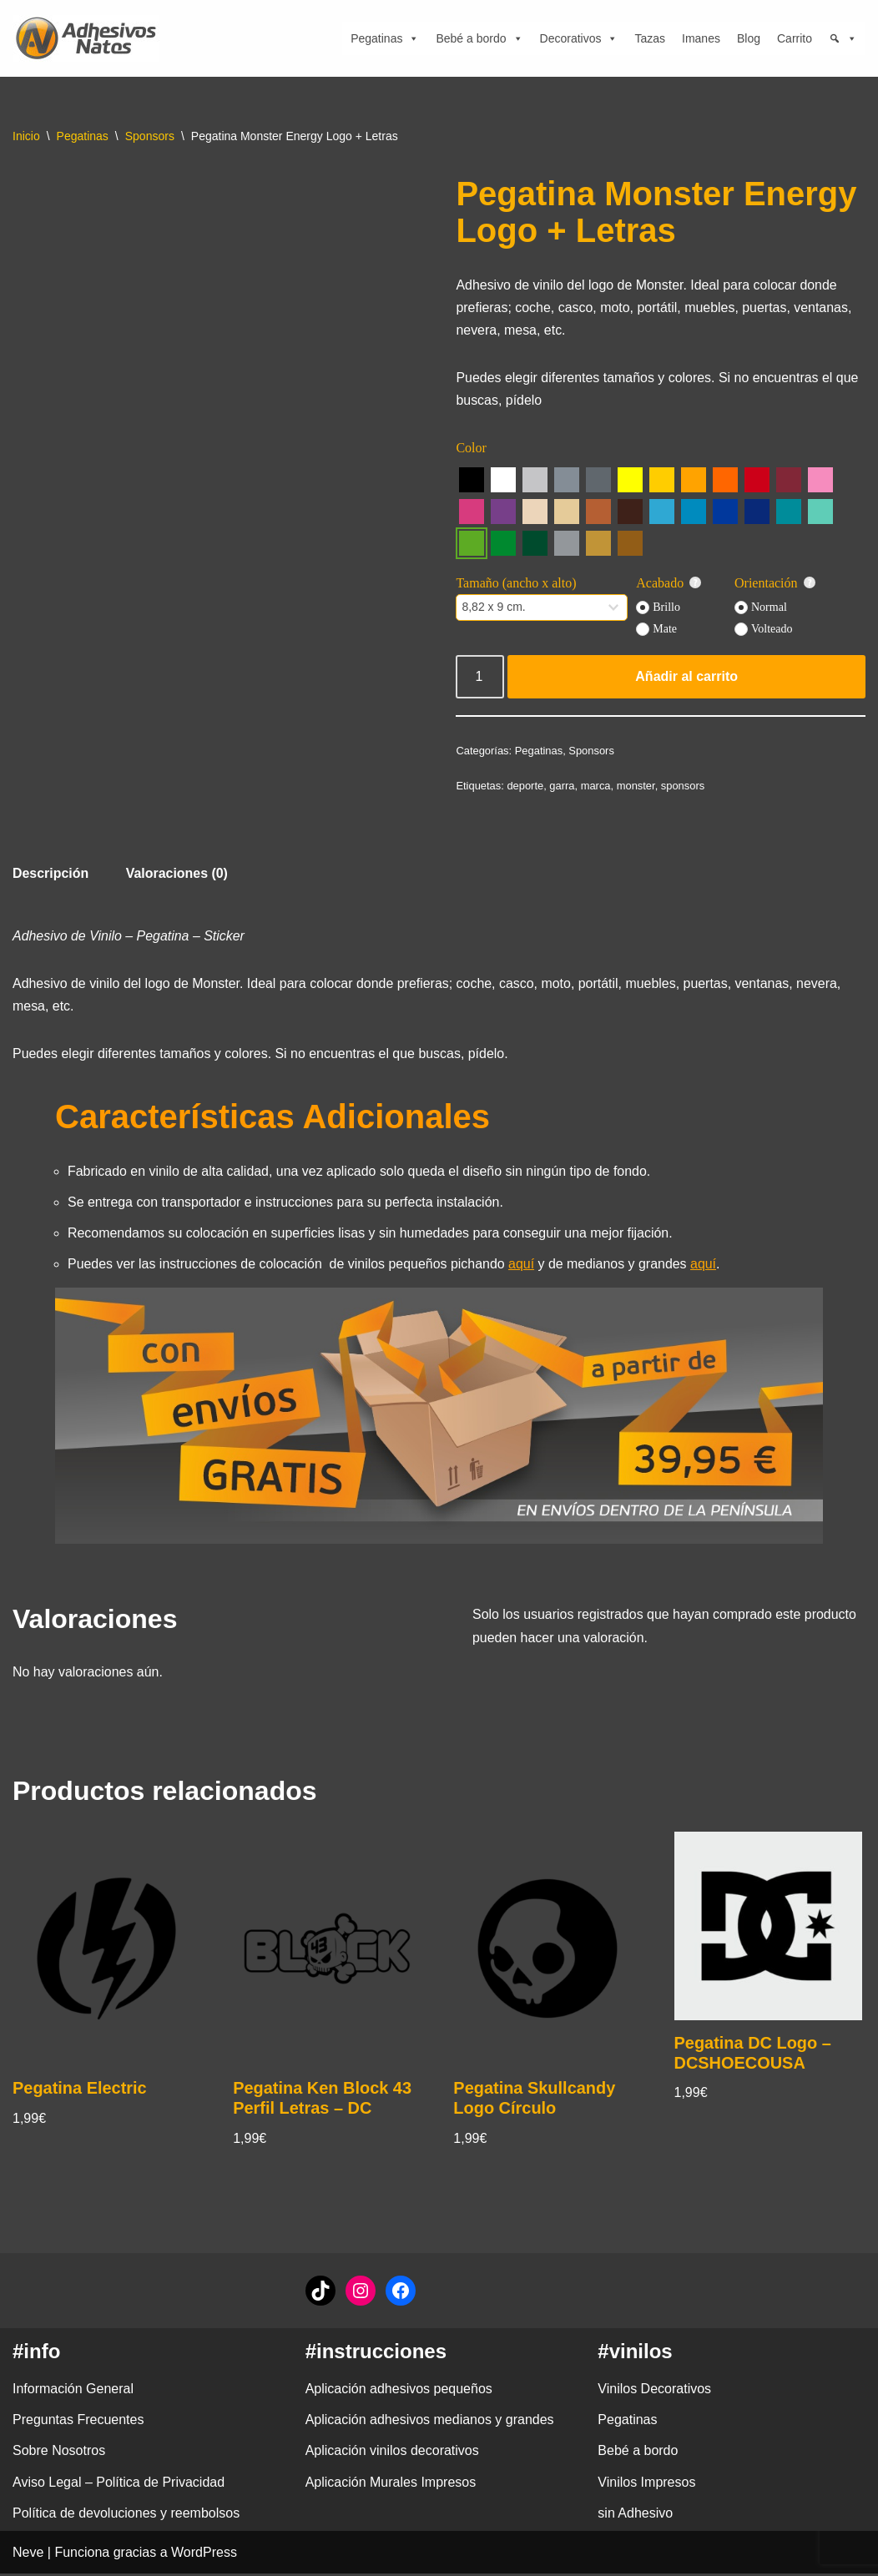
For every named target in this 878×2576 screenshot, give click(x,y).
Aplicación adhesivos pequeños (398, 2391)
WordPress (204, 2555)
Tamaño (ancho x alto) (516, 584)
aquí (523, 1265)
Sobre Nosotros (59, 2454)
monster (636, 786)
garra (562, 786)
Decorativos (579, 38)
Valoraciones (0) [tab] (177, 874)
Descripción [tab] (51, 874)
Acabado (669, 584)
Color (471, 448)
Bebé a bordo (479, 38)
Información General (73, 2391)
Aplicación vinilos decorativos (392, 2454)
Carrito (794, 38)
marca (596, 786)
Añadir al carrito (686, 677)
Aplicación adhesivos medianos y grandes (429, 2422)
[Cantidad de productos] (480, 677)
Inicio (26, 136)
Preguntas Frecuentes (78, 2422)
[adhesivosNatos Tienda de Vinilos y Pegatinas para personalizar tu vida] (90, 38)
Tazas (649, 38)
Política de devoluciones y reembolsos (126, 2515)
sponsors (684, 786)
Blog (748, 38)
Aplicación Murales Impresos (391, 2485)
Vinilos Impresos (646, 2485)
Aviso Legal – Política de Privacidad (119, 2485)
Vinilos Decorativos (654, 2391)
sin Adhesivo (635, 2515)
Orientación (775, 584)
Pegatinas (385, 38)
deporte (525, 786)
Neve (28, 2555)
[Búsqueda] (842, 38)
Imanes (701, 38)
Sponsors (149, 136)
